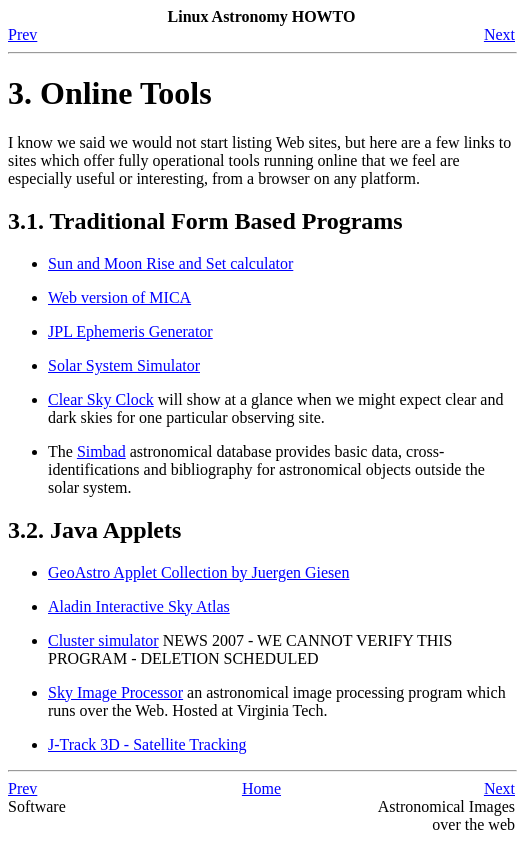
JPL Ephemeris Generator (130, 331)
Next (499, 34)
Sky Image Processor (115, 692)
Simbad (101, 451)
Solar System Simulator (124, 365)
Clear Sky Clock (101, 399)
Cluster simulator (103, 640)
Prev (22, 34)
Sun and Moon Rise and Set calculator (170, 263)
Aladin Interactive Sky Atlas (139, 606)
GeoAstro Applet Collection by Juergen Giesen (198, 572)
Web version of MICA (119, 297)
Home (261, 788)
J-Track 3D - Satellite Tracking (147, 744)
